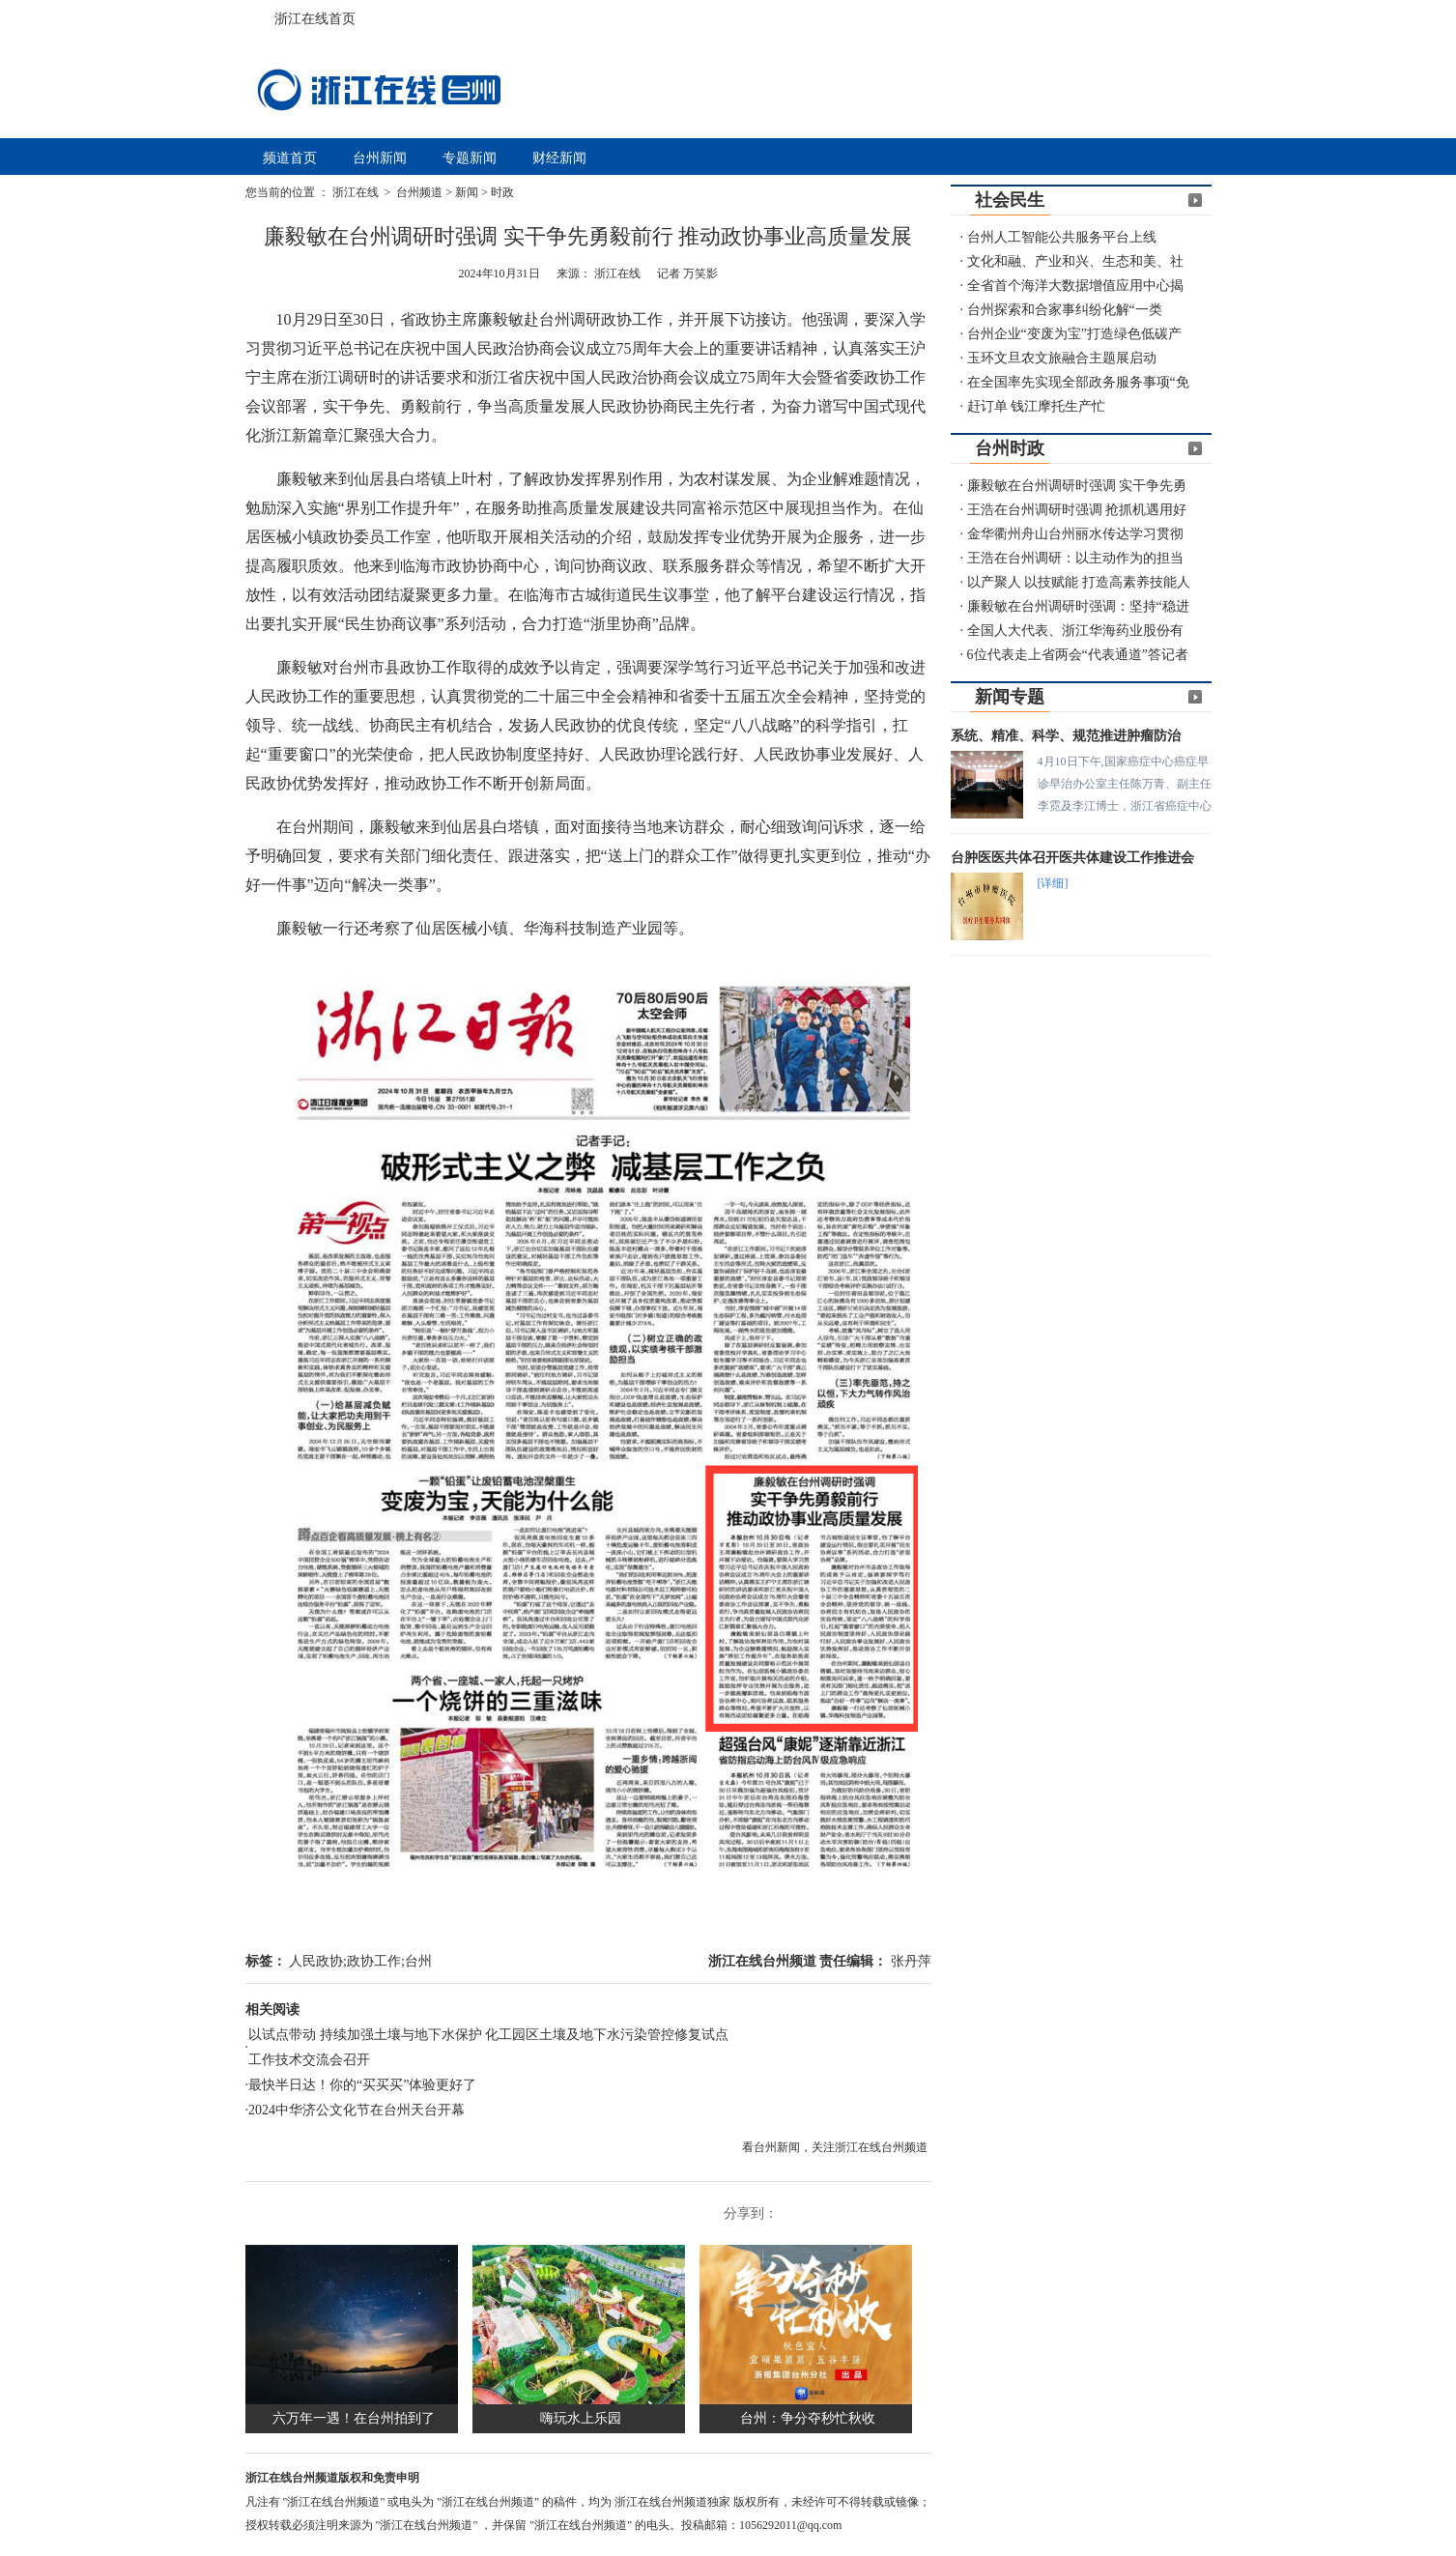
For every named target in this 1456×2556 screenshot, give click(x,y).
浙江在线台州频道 (764, 1961)
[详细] (1053, 883)
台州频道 (419, 192)
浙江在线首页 (264, 13)
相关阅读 (272, 2009)
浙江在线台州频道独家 (673, 2502)
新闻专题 (1009, 696)
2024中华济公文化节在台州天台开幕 (356, 2110)
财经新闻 (559, 158)
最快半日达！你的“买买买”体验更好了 (362, 2085)
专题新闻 (470, 158)
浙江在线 (357, 192)
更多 (1195, 200)
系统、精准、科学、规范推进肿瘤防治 (1066, 736)
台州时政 (1009, 448)
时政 (502, 192)
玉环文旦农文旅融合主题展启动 (1061, 358)
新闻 (466, 192)
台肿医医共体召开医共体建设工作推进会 (1072, 857)
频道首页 (290, 158)
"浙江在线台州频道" (335, 2502)
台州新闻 (380, 158)
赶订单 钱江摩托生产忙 (1036, 406)
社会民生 (1009, 200)
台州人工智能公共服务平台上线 (1061, 237)
